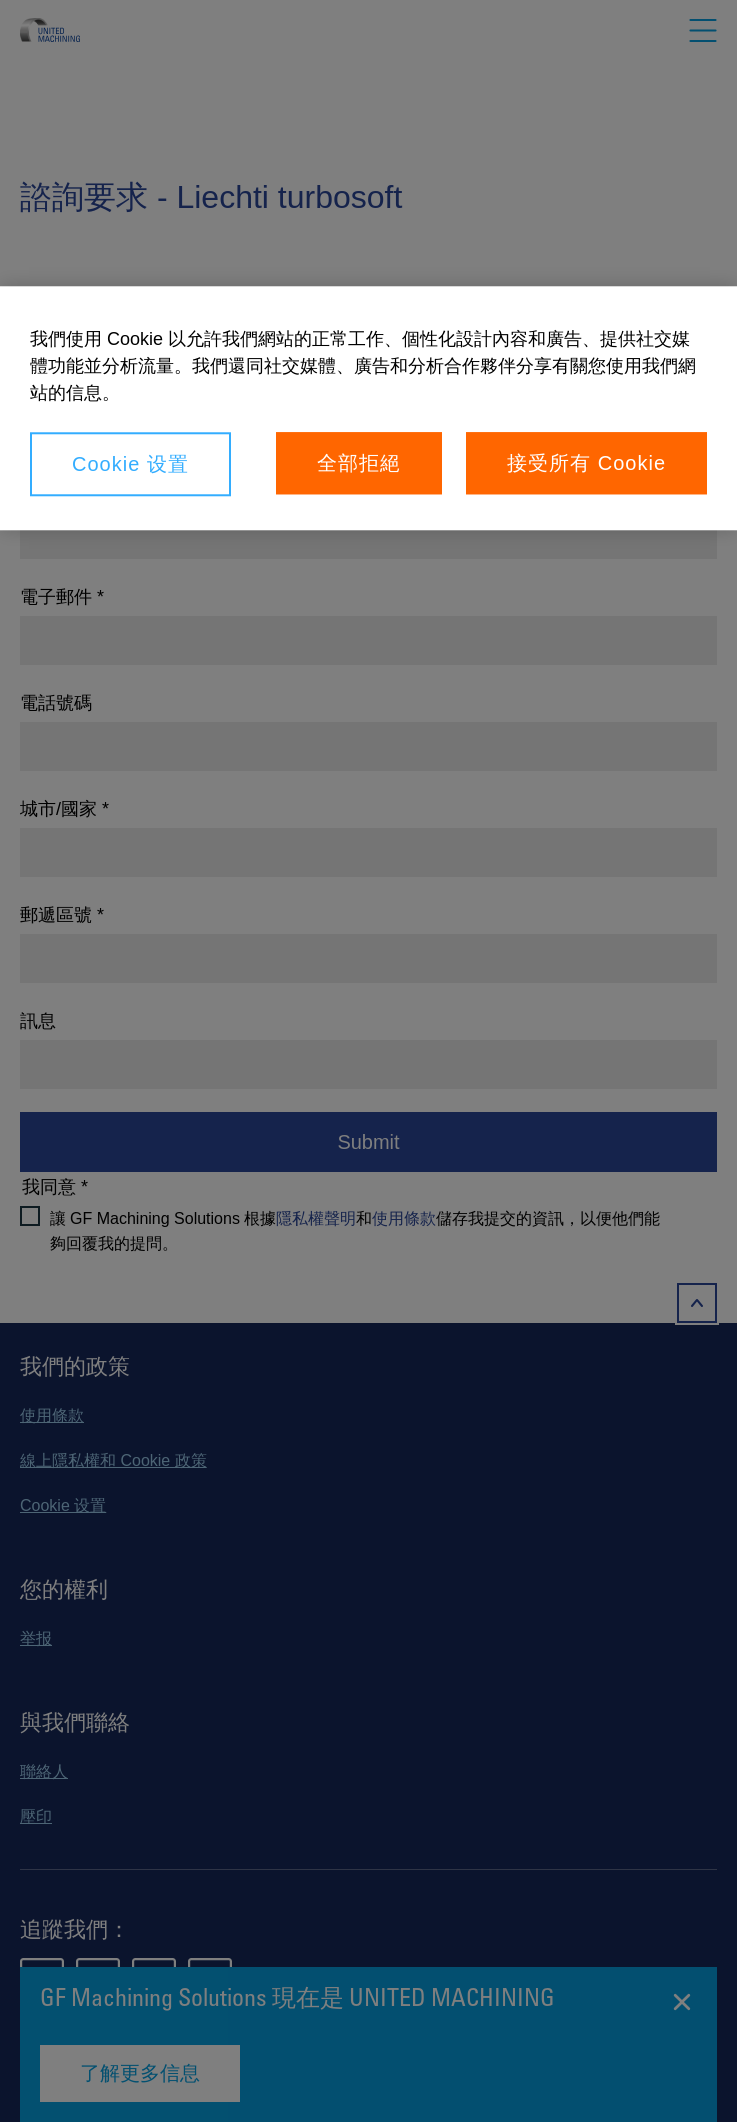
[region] (368, 409)
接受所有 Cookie (586, 464)
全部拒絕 (359, 464)
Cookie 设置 (130, 465)
